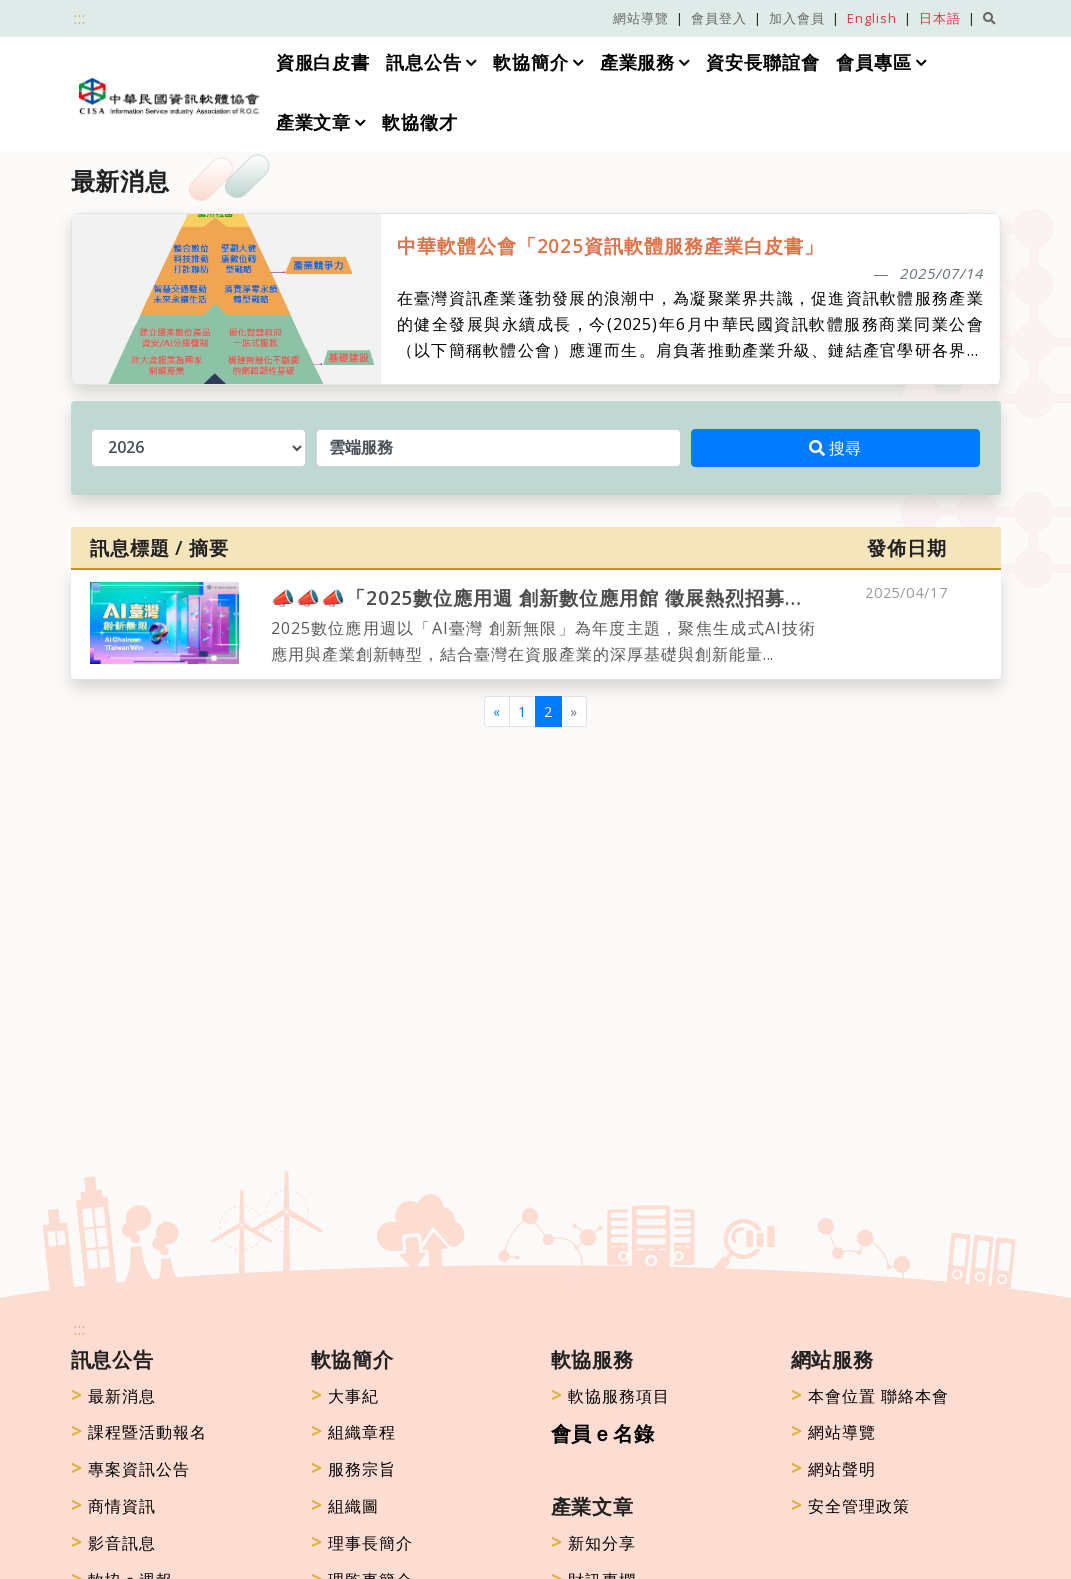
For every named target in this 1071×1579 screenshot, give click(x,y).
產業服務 (638, 63)
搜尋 (835, 448)
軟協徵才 (420, 122)
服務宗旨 (354, 1469)
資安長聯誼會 (764, 63)
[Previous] (497, 711)
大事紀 (345, 1396)
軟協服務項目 (611, 1396)
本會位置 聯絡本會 (870, 1396)
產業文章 (313, 122)
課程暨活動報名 (139, 1432)
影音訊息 (114, 1543)
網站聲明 (834, 1469)
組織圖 (345, 1506)
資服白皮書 (322, 63)
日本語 (940, 18)
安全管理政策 (851, 1506)
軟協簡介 (531, 63)
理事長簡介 (362, 1543)
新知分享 (594, 1543)
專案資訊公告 (131, 1469)
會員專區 (875, 63)
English (872, 18)
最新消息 (114, 1396)
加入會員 (797, 18)
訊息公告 (424, 63)
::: (80, 18)
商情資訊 (114, 1506)
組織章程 (354, 1432)
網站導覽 (641, 18)
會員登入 (719, 18)
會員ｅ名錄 (603, 1433)
